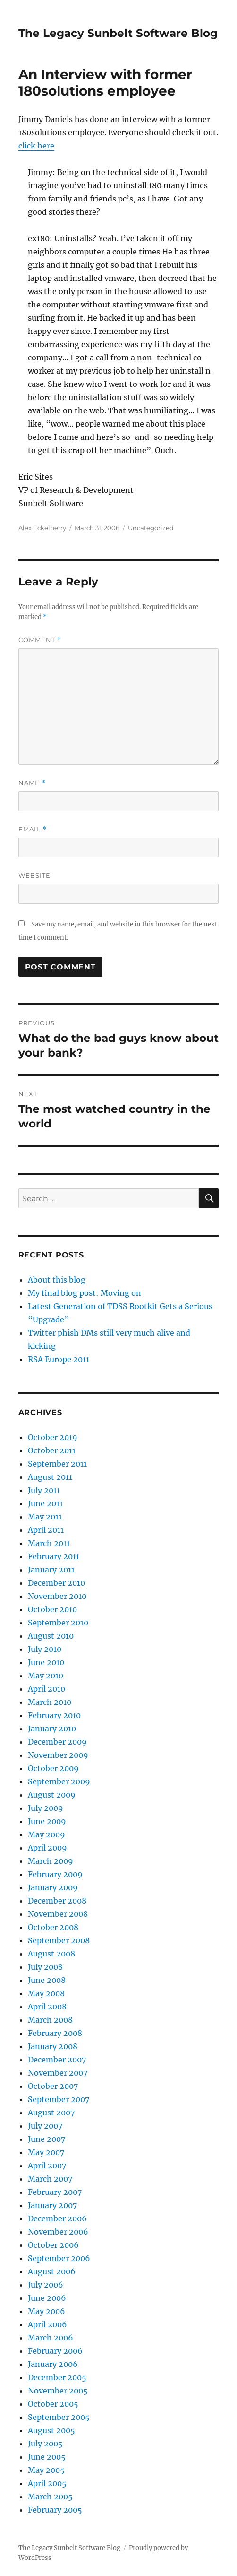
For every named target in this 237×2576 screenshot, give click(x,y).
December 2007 (57, 2059)
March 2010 (49, 1702)
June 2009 (47, 1821)
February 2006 (55, 2351)
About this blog (56, 1279)
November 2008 (58, 1914)
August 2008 (51, 1953)
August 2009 (52, 1794)
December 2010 (56, 1583)
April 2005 (47, 2483)
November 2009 (58, 1755)
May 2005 (46, 2470)
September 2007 (58, 2099)
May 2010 (45, 1675)
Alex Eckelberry (42, 528)
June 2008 (47, 1980)
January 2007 (52, 2205)
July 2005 (45, 2443)
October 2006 (53, 2245)
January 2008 (52, 2046)
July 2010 (44, 1649)
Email (32, 829)
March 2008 (50, 2020)
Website (34, 875)
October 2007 (53, 2086)
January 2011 (51, 1569)
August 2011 (50, 1477)
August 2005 (51, 2430)
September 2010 (58, 1622)
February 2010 (54, 1715)
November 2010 (57, 1596)
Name (32, 783)
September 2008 (59, 1940)
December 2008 (57, 1900)
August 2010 (51, 1636)
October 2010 (52, 1609)
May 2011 (45, 1516)
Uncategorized (151, 528)
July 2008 (45, 1967)
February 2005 (55, 2510)
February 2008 (55, 2033)
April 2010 (46, 1689)
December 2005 (57, 2377)
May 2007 (46, 2152)
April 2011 (46, 1530)
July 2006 (45, 2284)
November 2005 (58, 2390)
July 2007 (45, 2126)
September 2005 (59, 2417)
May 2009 (46, 1834)
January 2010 (52, 1728)
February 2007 (55, 2192)
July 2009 (45, 1808)
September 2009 (59, 1781)
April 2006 (47, 2324)
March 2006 (50, 2337)
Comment (39, 640)
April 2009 (47, 1847)
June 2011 (45, 1503)
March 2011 (49, 1543)
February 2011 (53, 1556)
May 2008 (46, 1993)
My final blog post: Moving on (84, 1293)
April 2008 (47, 2006)
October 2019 (52, 1437)
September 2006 (59, 2258)
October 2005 (53, 2404)
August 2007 (51, 2112)
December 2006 (57, 2218)
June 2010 (46, 1662)
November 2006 (58, 2231)
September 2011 (57, 1463)
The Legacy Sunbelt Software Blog (118, 33)
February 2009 (55, 1874)
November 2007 (57, 2073)
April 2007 (47, 2165)
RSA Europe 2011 (58, 1359)
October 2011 (52, 1450)
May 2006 (46, 2311)
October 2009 (53, 1768)
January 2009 (53, 1887)
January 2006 (53, 2364)
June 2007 (46, 2139)
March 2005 (50, 2496)
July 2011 (44, 1490)
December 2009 (57, 1741)
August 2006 (52, 2271)
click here (36, 145)
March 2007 (50, 2178)
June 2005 (47, 2457)
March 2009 (50, 1861)
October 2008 (53, 1927)
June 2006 (47, 2298)
